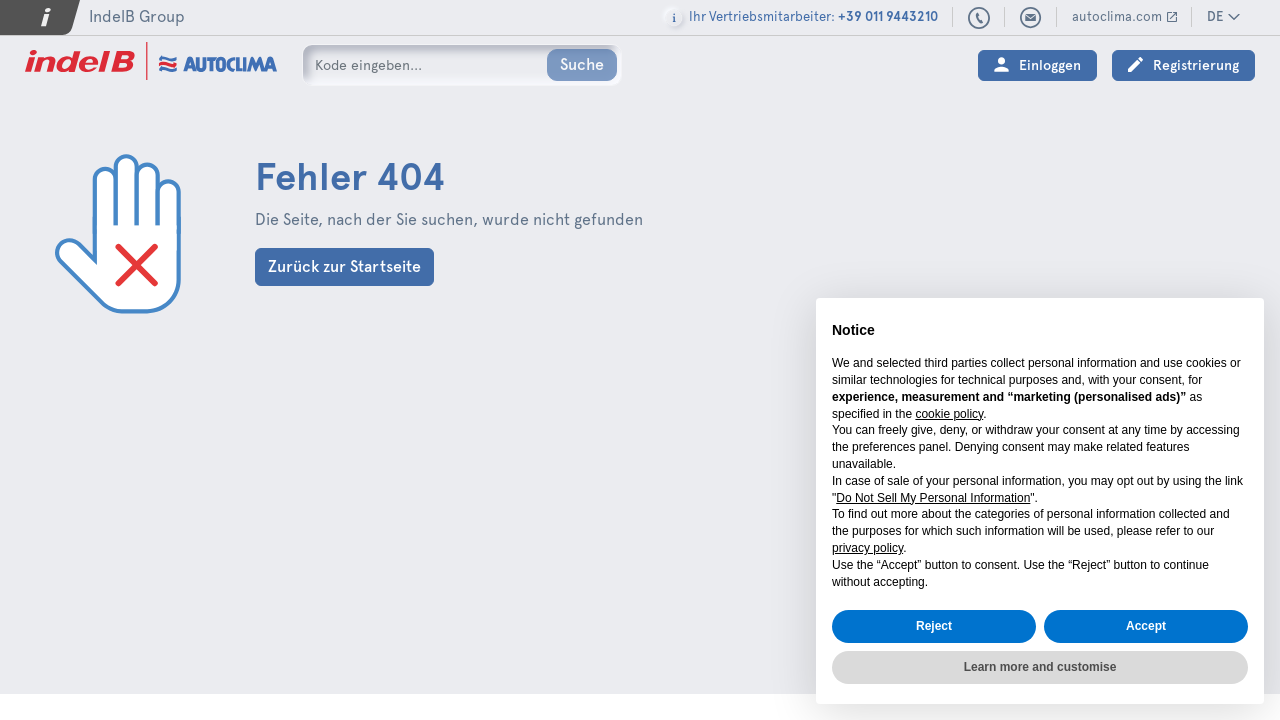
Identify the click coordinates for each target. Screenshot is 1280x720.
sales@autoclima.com (1031, 18)
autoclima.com (1117, 16)
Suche (582, 64)
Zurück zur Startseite (344, 266)
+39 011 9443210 (979, 19)
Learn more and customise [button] (1040, 667)
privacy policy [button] (867, 548)
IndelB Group (137, 16)
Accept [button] (1146, 626)
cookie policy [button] (949, 414)
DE (1215, 16)
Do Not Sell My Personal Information (933, 498)
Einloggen (1050, 65)
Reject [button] (934, 626)
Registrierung (1196, 65)
